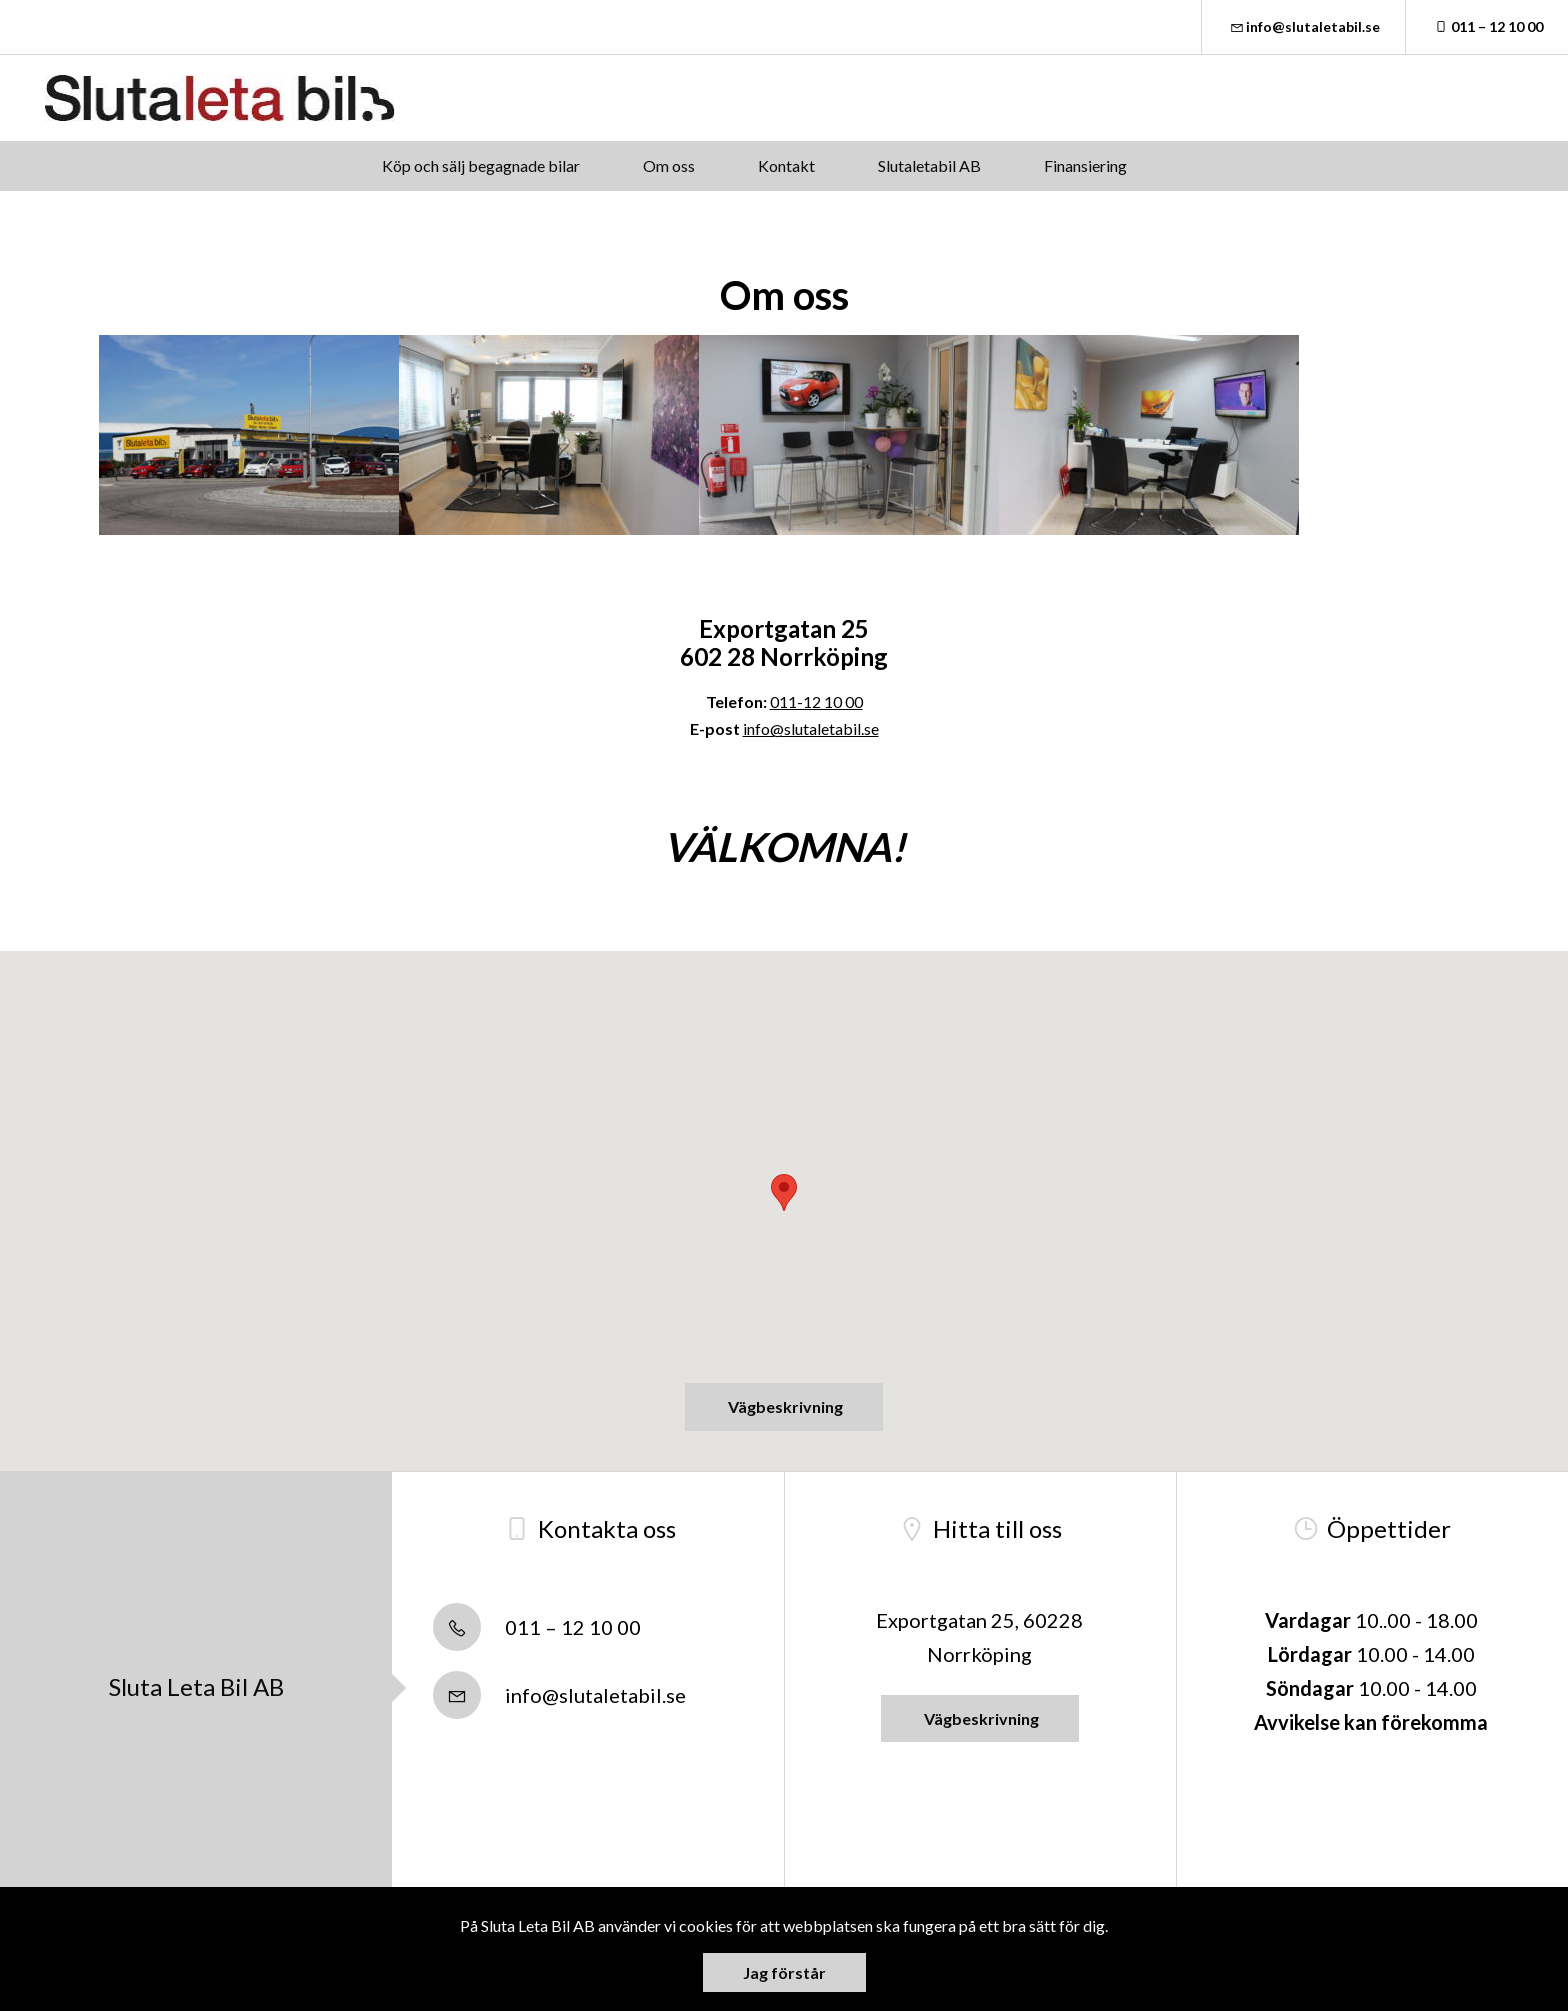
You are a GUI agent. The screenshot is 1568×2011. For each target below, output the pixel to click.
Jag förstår (784, 1972)
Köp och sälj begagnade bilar (481, 165)
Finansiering (1085, 165)
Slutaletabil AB (929, 165)
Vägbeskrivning (784, 1406)
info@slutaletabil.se (1304, 26)
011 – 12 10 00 (1487, 26)
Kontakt (786, 165)
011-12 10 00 (816, 701)
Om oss (669, 165)
